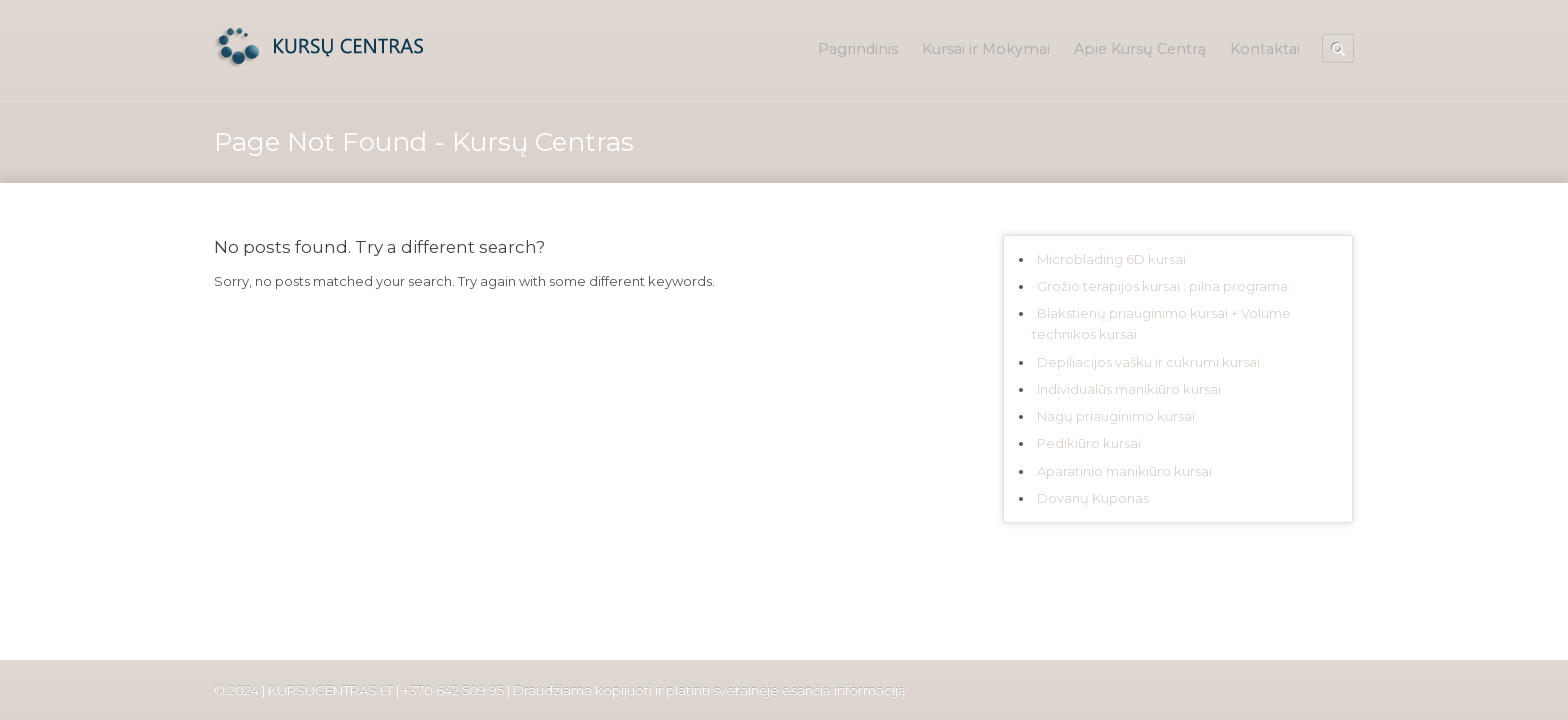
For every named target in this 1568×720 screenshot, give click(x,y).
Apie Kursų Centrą (1140, 49)
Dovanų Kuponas (1093, 498)
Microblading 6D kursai (1111, 259)
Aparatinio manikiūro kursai (1124, 471)
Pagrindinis (858, 49)
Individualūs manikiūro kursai (1129, 389)
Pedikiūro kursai (1089, 443)
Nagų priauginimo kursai (1116, 416)
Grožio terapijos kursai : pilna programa (1162, 286)
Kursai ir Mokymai (986, 49)
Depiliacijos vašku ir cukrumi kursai (1148, 362)
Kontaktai (1265, 49)
